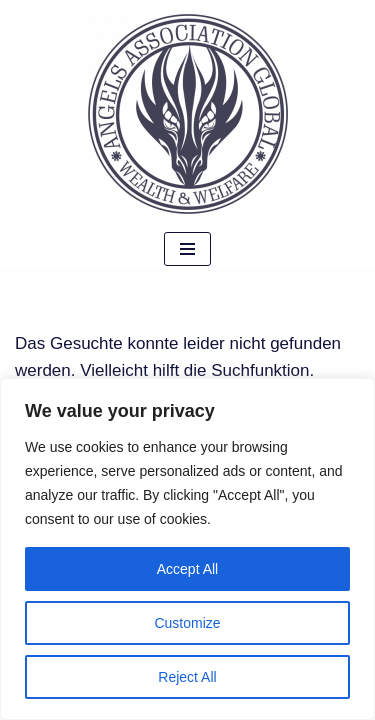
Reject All (187, 677)
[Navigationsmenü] (187, 249)
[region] (187, 549)
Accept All (187, 569)
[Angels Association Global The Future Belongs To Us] (188, 114)
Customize (187, 623)
